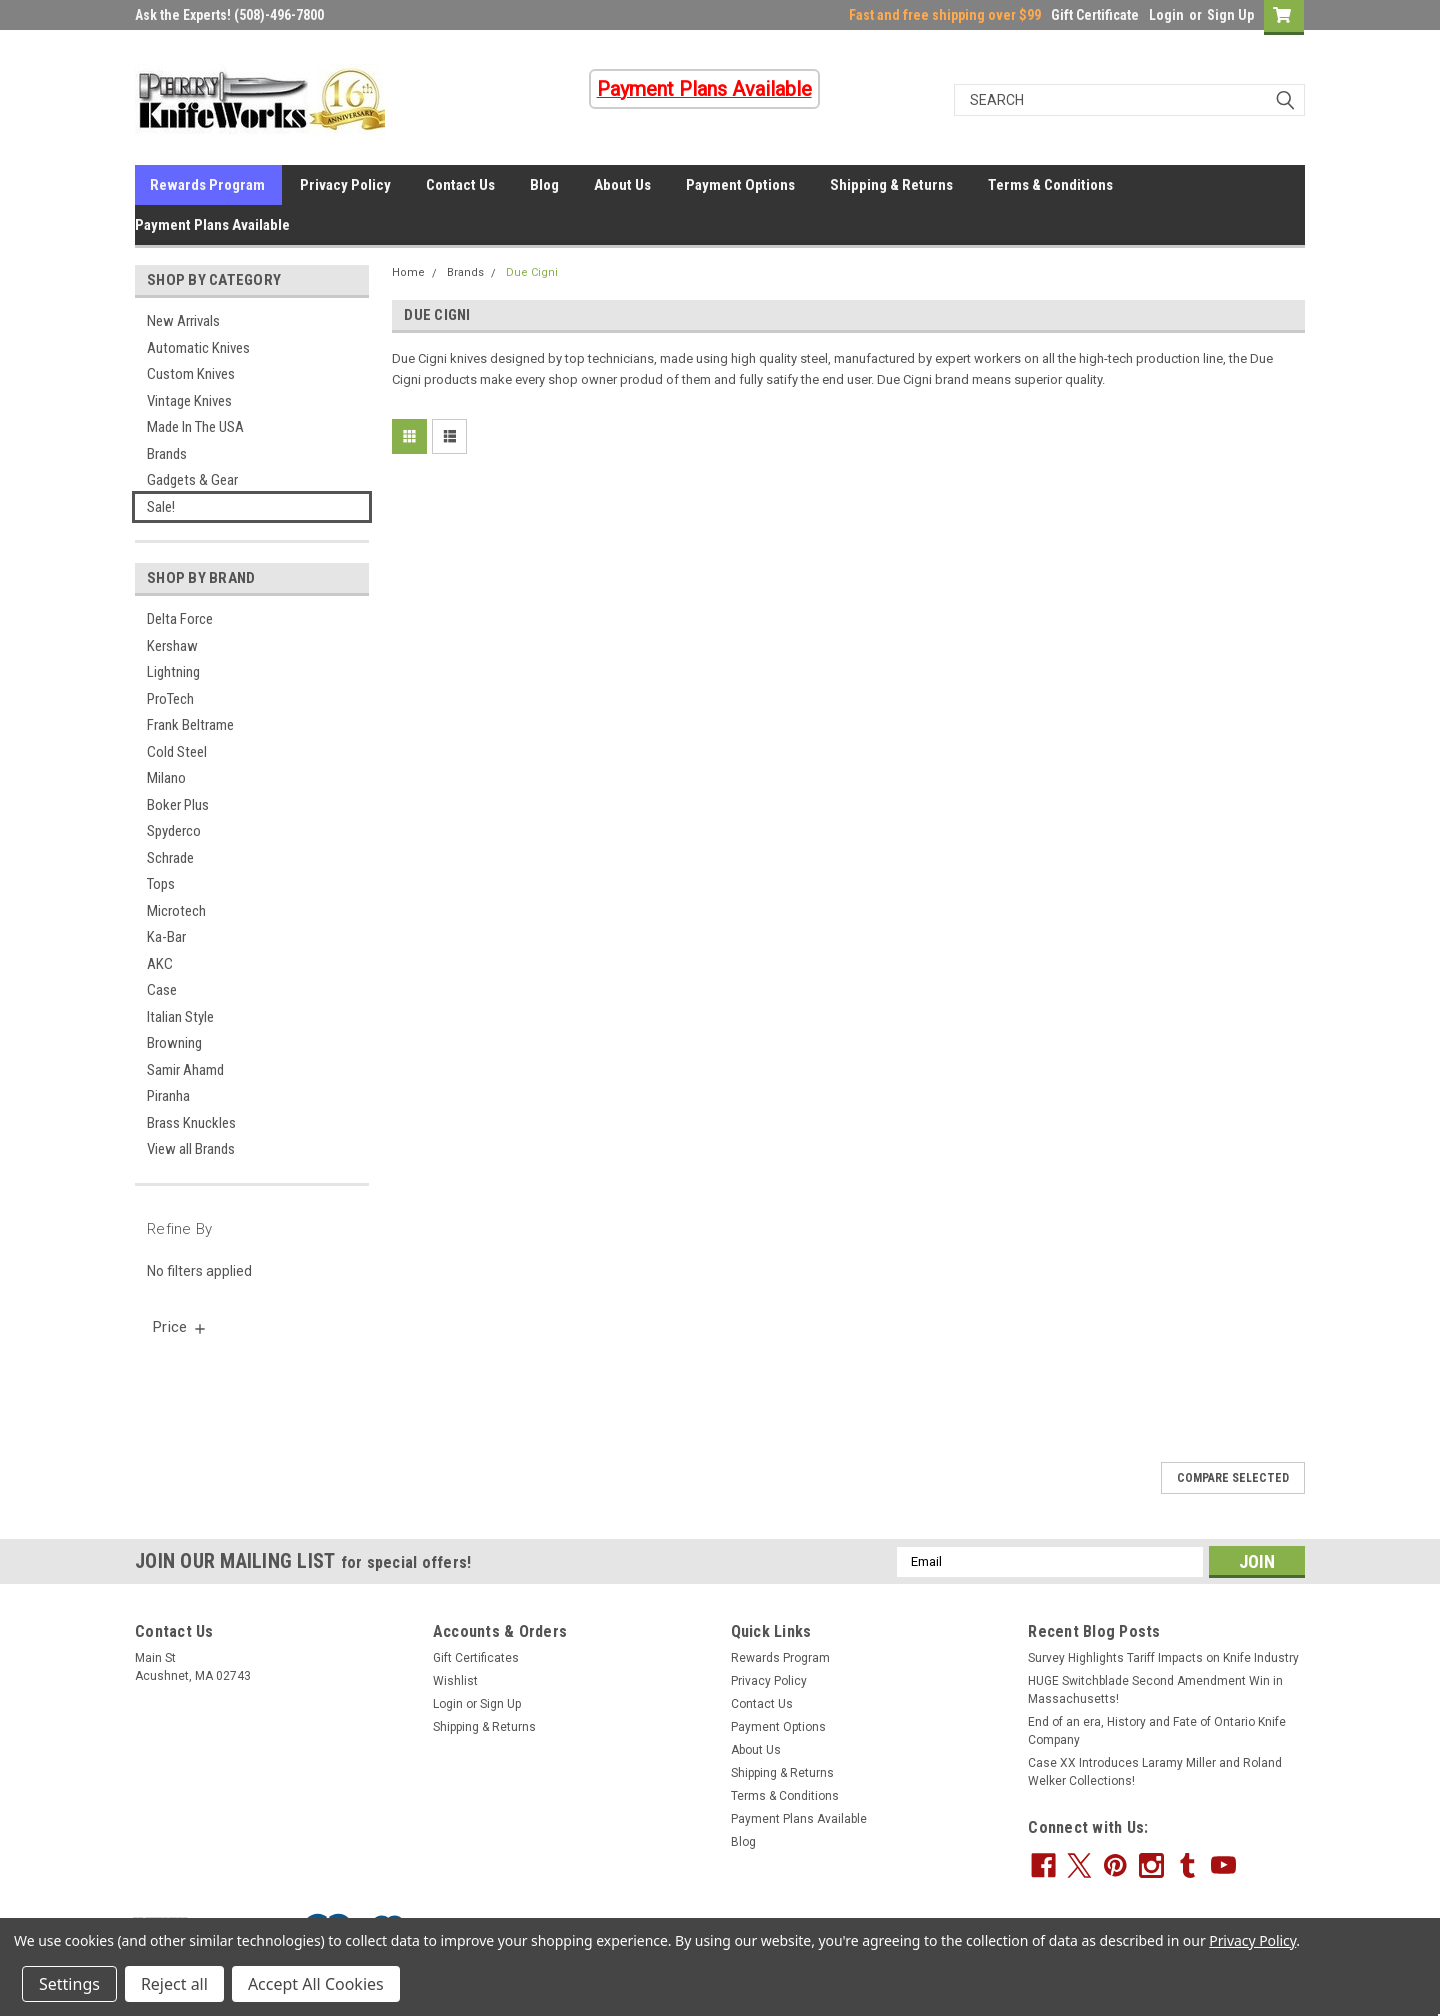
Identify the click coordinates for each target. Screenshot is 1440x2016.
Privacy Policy (345, 185)
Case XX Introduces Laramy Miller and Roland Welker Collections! (1155, 1772)
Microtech (176, 911)
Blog (544, 185)
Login (1166, 15)
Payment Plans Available (212, 225)
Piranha (168, 1096)
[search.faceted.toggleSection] (180, 1327)
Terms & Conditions (1050, 185)
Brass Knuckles (191, 1123)
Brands (167, 454)
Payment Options (740, 185)
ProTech (170, 699)
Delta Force (180, 619)
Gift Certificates (476, 1658)
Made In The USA (195, 427)
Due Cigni (532, 272)
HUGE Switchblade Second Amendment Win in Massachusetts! (1155, 1690)
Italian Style (180, 1017)
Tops (161, 884)
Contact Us (460, 185)
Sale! (161, 507)
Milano (166, 778)
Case (162, 990)
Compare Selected (1233, 1478)
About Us (622, 185)
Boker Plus (178, 805)
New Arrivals (183, 321)
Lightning (173, 672)
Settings (69, 1984)
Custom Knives (191, 374)
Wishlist (455, 1681)
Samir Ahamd (185, 1070)
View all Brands (191, 1149)
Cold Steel (177, 752)
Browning (174, 1043)
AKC (160, 964)
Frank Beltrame (190, 725)
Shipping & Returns (891, 185)
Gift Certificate (1095, 15)
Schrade (170, 858)
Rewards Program (207, 185)
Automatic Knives (198, 348)
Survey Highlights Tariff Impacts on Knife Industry (1163, 1658)
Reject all (174, 1984)
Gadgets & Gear (192, 480)
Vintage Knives (189, 401)
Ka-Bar (166, 937)
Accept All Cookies (316, 1984)
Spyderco (174, 831)
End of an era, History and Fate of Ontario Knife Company (1157, 1731)
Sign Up (1230, 15)
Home (408, 272)
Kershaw (172, 646)
